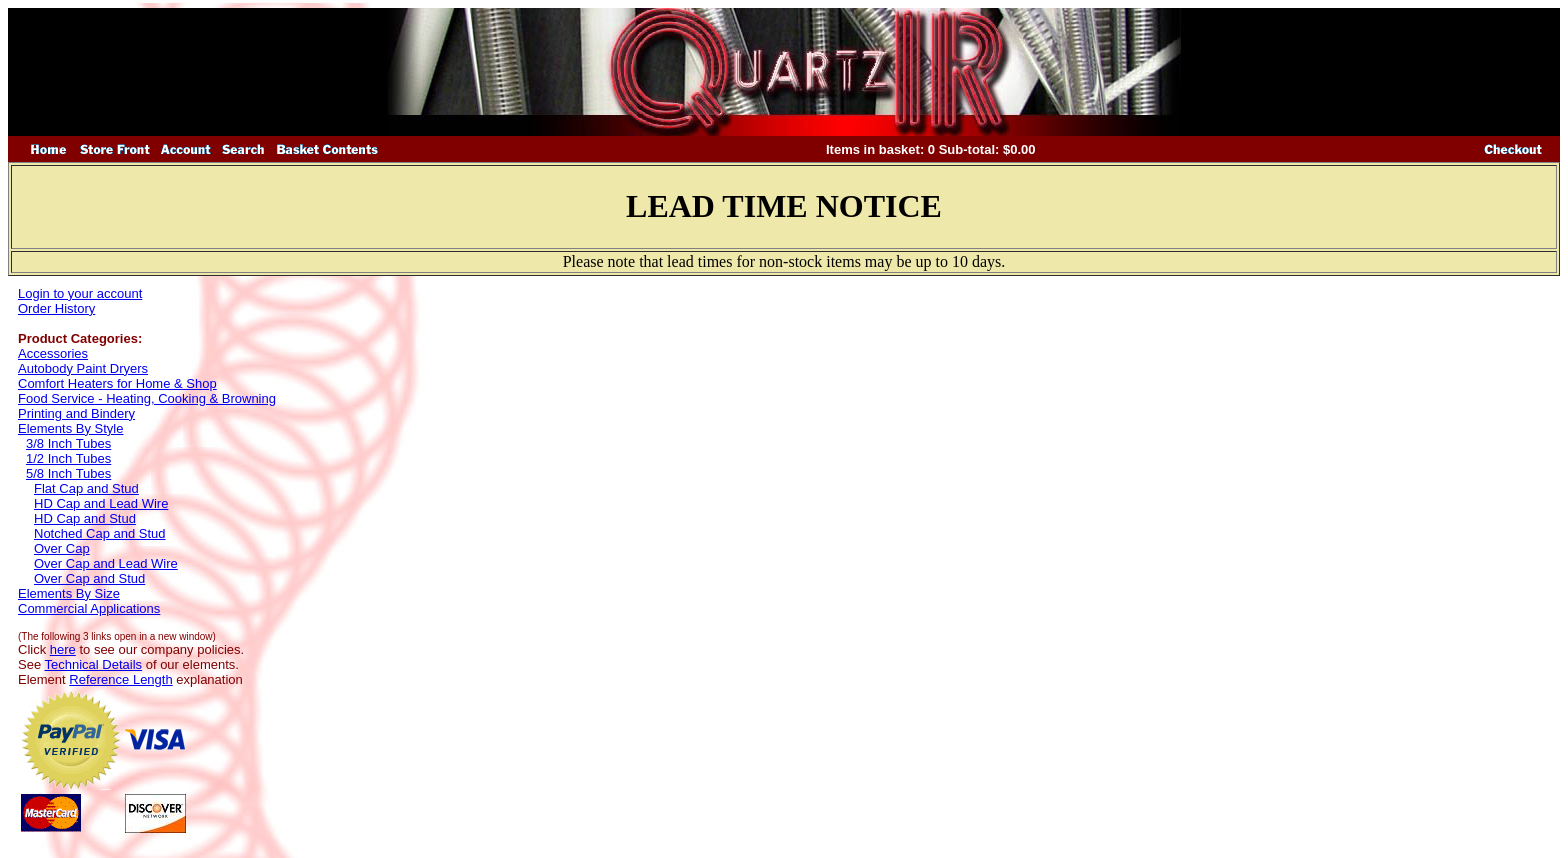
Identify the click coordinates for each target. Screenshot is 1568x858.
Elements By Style (71, 428)
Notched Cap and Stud (100, 533)
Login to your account (80, 293)
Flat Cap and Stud (86, 488)
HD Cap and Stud (85, 518)
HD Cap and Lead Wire (101, 503)
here (63, 649)
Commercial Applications (89, 608)
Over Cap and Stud (89, 578)
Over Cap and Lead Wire (106, 563)
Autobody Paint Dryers (83, 368)
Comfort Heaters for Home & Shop (117, 383)
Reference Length (120, 679)
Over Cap (62, 548)
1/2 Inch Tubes (68, 458)
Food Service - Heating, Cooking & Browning (147, 398)
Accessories (53, 353)
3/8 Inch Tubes (68, 443)
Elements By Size (69, 593)
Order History (56, 308)
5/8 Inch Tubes (68, 473)
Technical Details (94, 664)
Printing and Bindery (76, 413)
